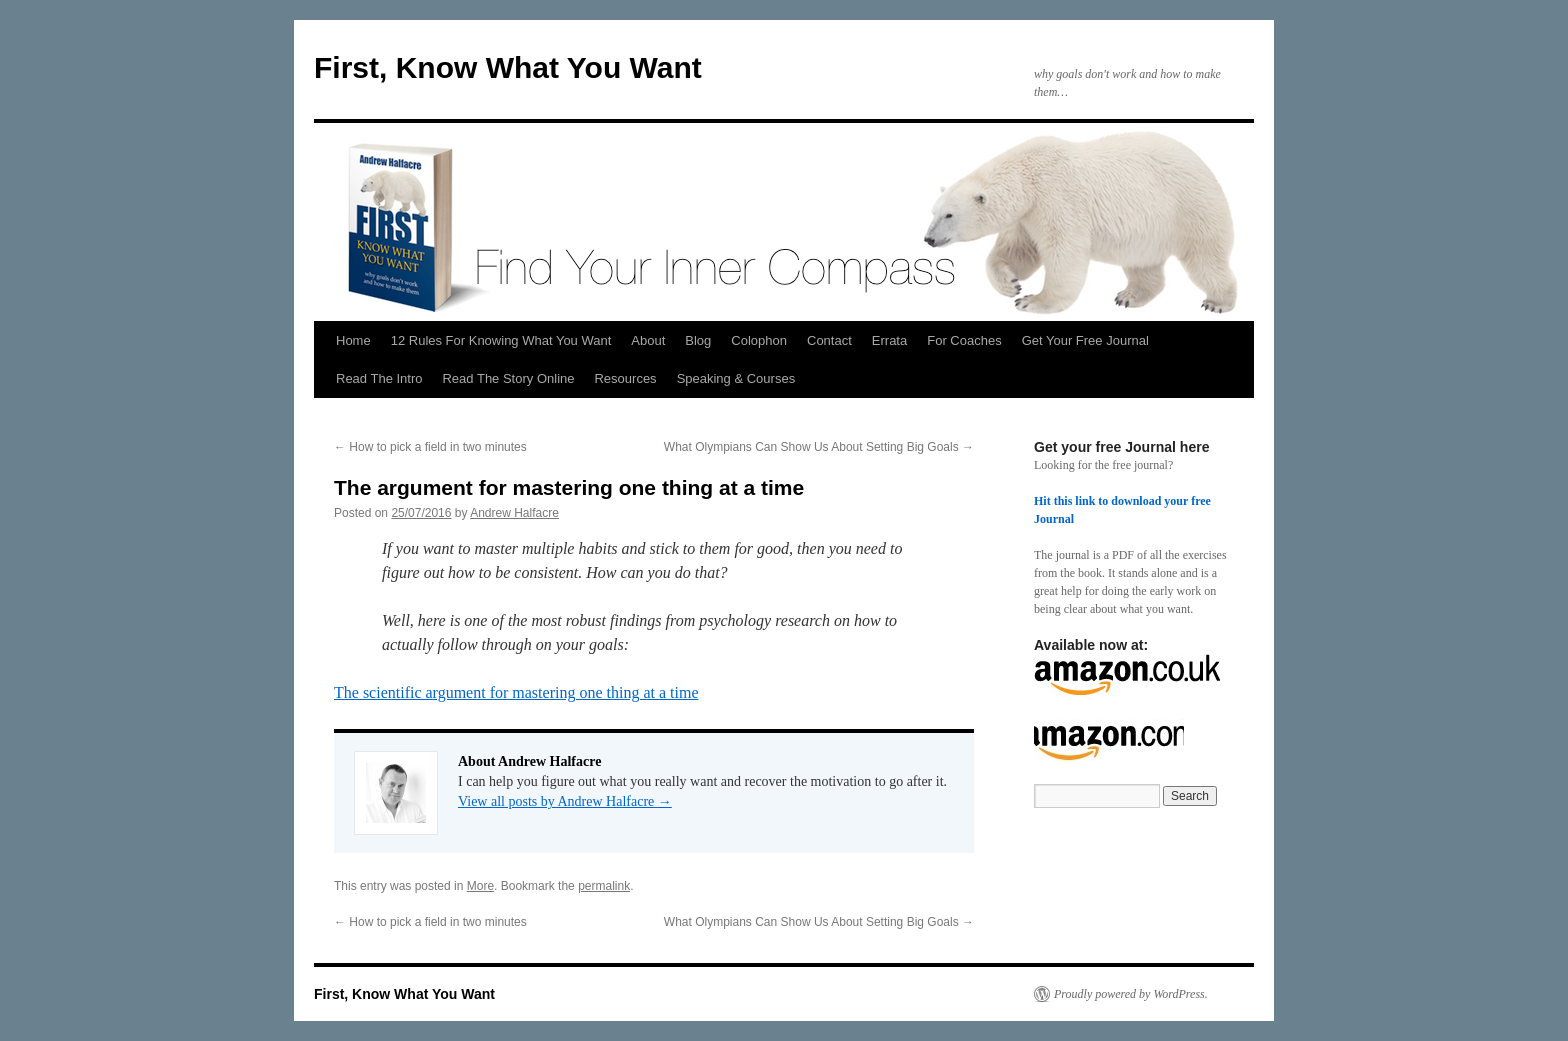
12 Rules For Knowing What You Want (501, 340)
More (480, 886)
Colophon (759, 340)
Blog (698, 340)
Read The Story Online (508, 378)
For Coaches (964, 340)
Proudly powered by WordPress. (1131, 994)
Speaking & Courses (736, 378)
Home (353, 340)
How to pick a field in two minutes (430, 447)
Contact (829, 340)
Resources (625, 378)
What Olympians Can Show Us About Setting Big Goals (819, 447)
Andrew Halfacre (514, 513)
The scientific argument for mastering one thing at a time (516, 692)
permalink (604, 886)
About (648, 340)
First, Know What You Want (508, 67)
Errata (889, 340)
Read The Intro (379, 378)
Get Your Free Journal (1085, 340)
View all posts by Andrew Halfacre (565, 801)
